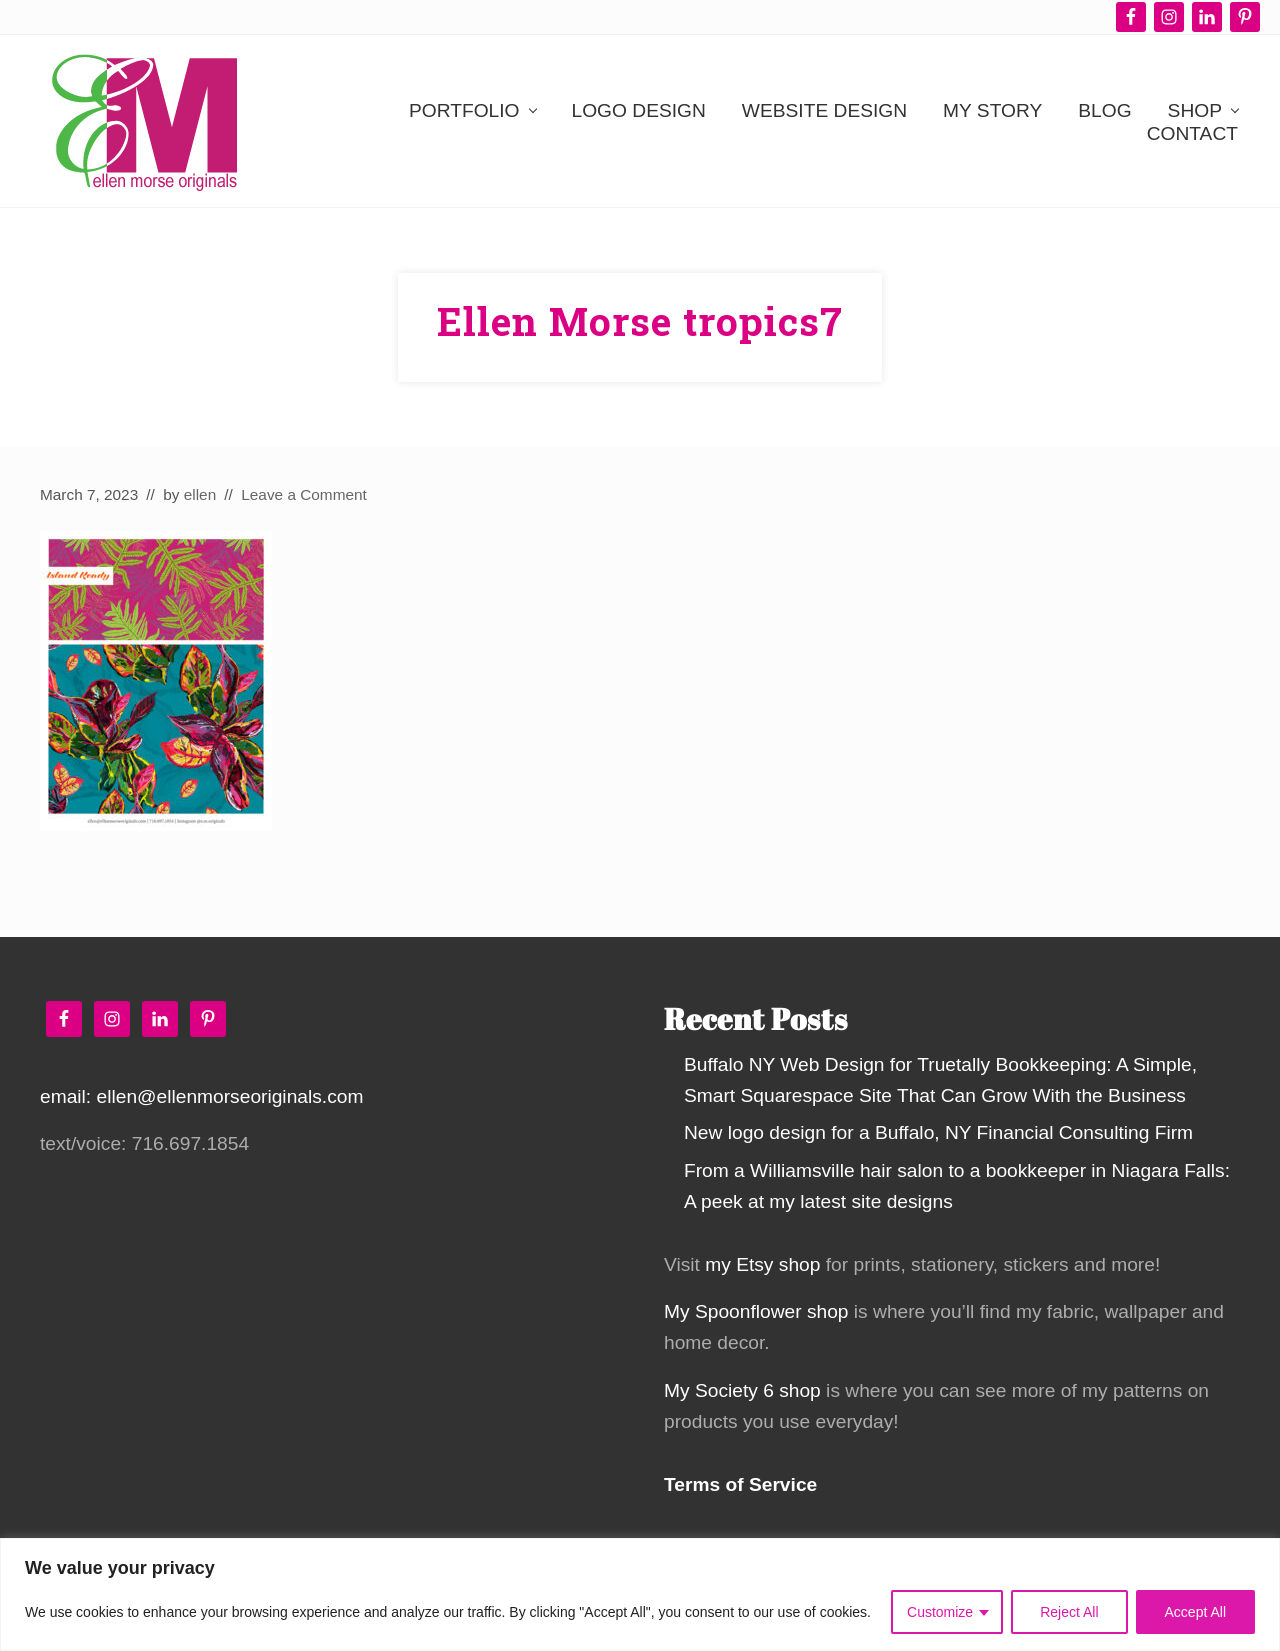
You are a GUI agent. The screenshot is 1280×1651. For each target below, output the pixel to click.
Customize (940, 1612)
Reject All (1069, 1612)
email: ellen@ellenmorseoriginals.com (201, 1096)
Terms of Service (740, 1484)
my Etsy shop (762, 1264)
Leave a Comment (304, 494)
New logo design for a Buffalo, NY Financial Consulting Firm (938, 1132)
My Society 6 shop (742, 1390)
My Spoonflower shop (756, 1311)
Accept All (1195, 1612)
